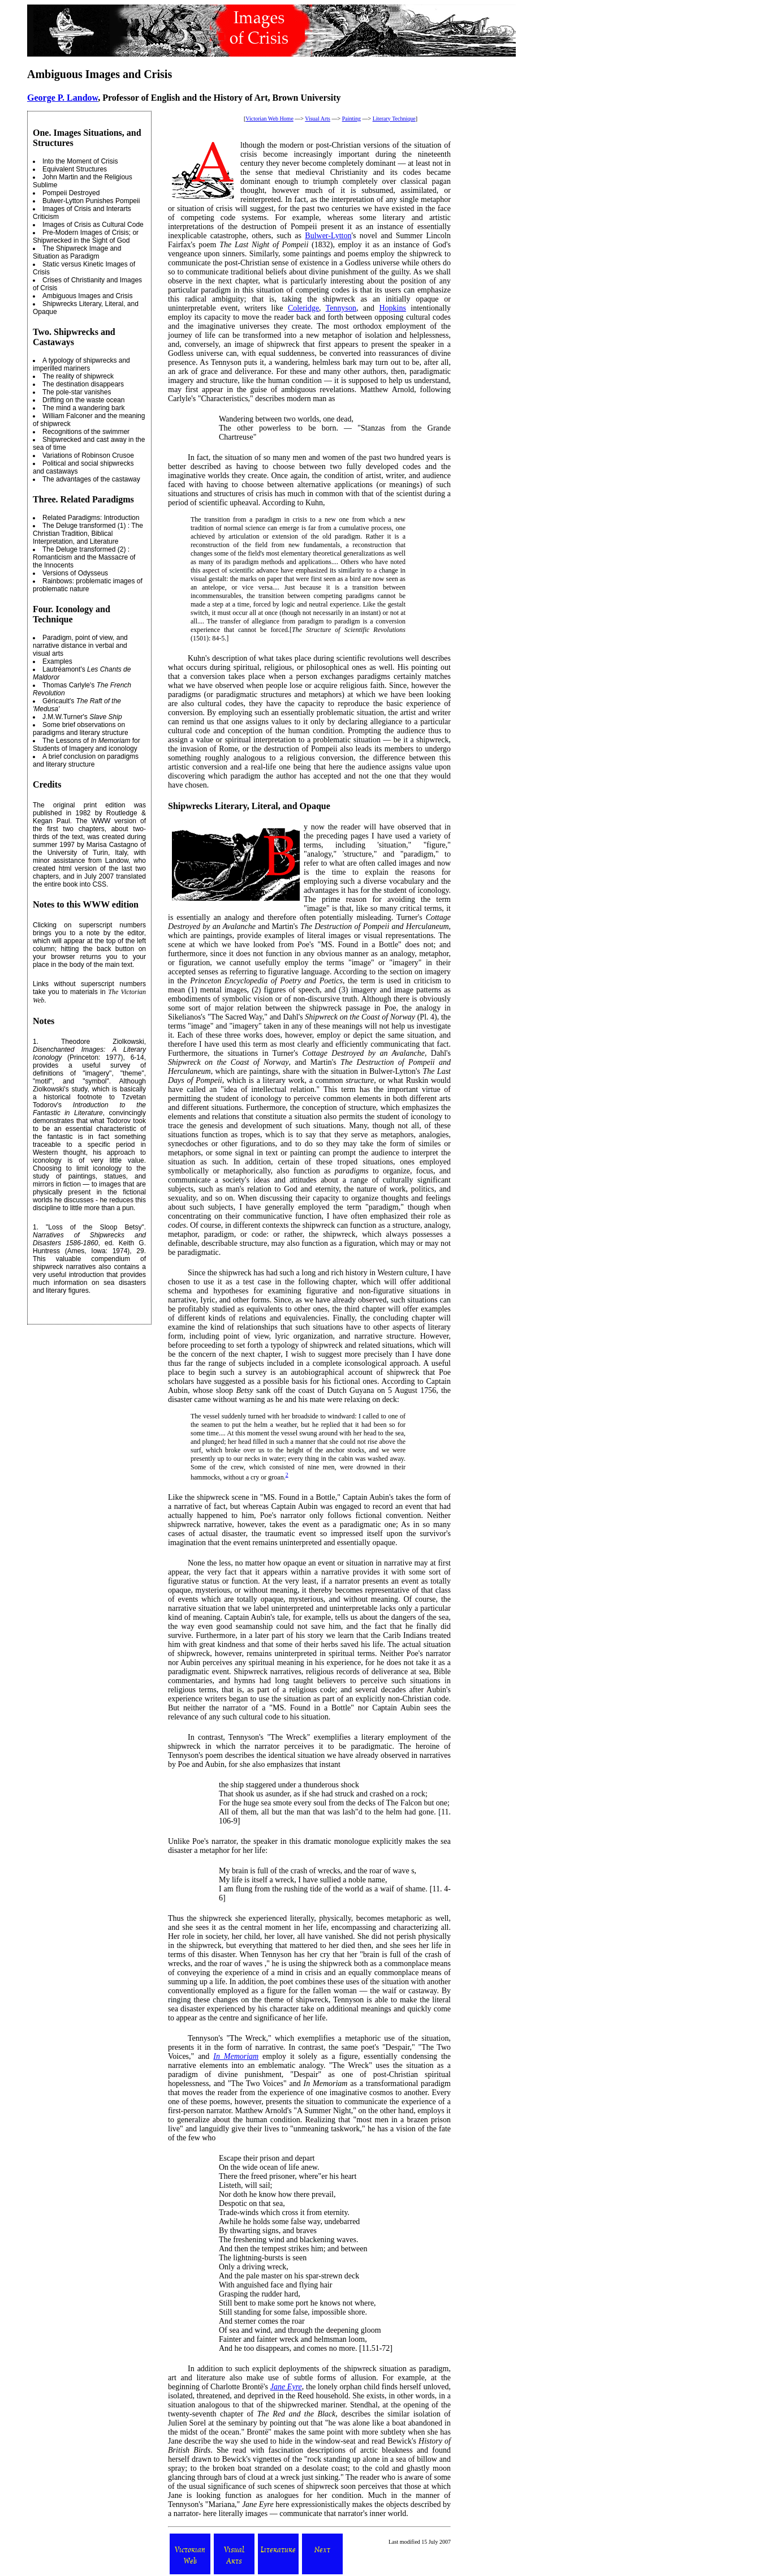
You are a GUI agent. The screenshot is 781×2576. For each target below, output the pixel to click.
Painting (351, 118)
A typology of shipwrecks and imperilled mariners (81, 364)
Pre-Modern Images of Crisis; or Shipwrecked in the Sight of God (86, 236)
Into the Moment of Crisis (80, 161)
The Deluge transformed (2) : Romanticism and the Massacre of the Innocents (84, 557)
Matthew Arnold (387, 389)
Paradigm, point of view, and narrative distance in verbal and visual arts (80, 645)
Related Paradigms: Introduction (90, 518)
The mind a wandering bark (83, 408)
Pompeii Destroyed (71, 193)
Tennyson (341, 308)
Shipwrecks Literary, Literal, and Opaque (249, 806)
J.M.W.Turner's (82, 717)
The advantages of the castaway (91, 479)
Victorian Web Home (269, 118)
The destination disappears (83, 384)
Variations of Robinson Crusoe (88, 455)
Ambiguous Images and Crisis (87, 296)
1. (35, 1042)
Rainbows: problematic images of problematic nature (88, 585)
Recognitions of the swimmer (86, 432)
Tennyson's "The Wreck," (229, 2038)
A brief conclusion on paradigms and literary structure (86, 760)
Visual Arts (317, 118)
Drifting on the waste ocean (83, 400)
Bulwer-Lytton (328, 235)
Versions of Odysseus (75, 573)
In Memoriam (235, 2056)
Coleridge (303, 308)
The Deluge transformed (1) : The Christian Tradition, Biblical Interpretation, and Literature (88, 533)
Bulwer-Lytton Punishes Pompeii (91, 201)
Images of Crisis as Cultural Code (93, 225)
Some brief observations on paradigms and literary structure (80, 729)
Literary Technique (394, 118)
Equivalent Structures (74, 169)
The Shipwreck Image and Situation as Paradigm (77, 252)
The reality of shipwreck (78, 376)
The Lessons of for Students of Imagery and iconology (86, 744)
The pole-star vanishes (76, 392)
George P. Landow (62, 97)
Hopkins (392, 308)
